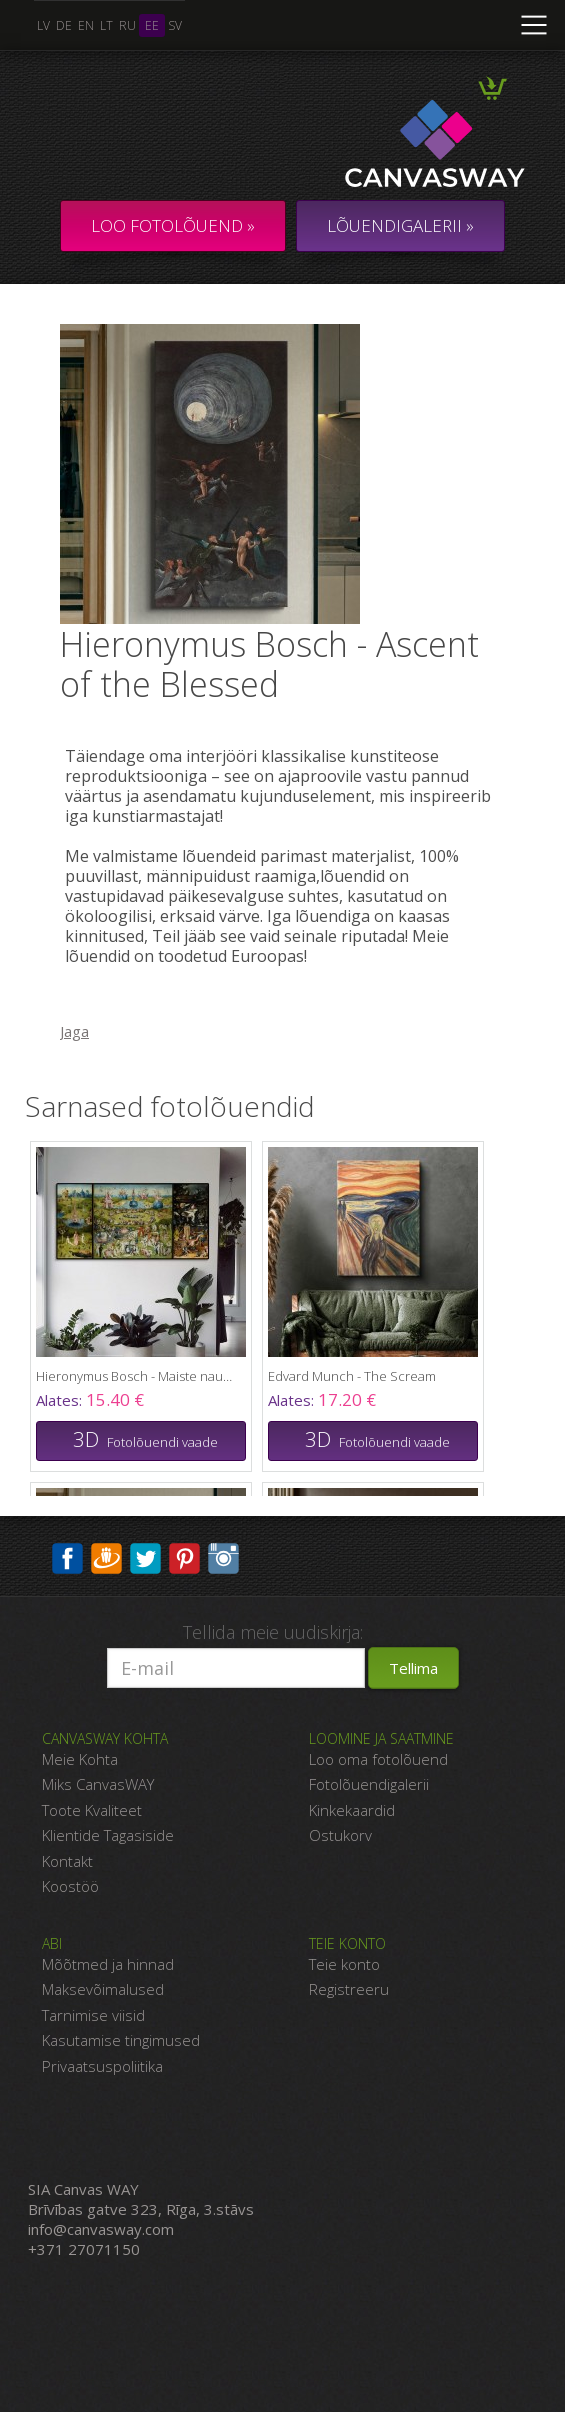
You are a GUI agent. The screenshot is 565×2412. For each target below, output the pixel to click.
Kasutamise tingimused (121, 2040)
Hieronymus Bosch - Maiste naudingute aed (136, 1376)
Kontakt (67, 1861)
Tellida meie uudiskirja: (273, 1632)
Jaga (74, 1031)
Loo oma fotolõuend (378, 1759)
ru (127, 25)
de (64, 25)
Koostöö (70, 1886)
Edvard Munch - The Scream (352, 1376)
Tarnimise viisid (93, 2015)
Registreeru (349, 1989)
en (86, 25)
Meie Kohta (80, 1759)
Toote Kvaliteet (92, 1810)
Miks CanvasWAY (98, 1784)
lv (43, 25)
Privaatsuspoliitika (102, 2066)
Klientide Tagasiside (108, 1835)
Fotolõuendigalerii (369, 1784)
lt (106, 25)
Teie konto (344, 1964)
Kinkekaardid (352, 1810)
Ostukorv (340, 1835)
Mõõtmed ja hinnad (108, 1964)
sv (175, 25)
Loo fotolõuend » (173, 225)
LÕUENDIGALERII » (400, 225)
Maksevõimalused (103, 1989)
